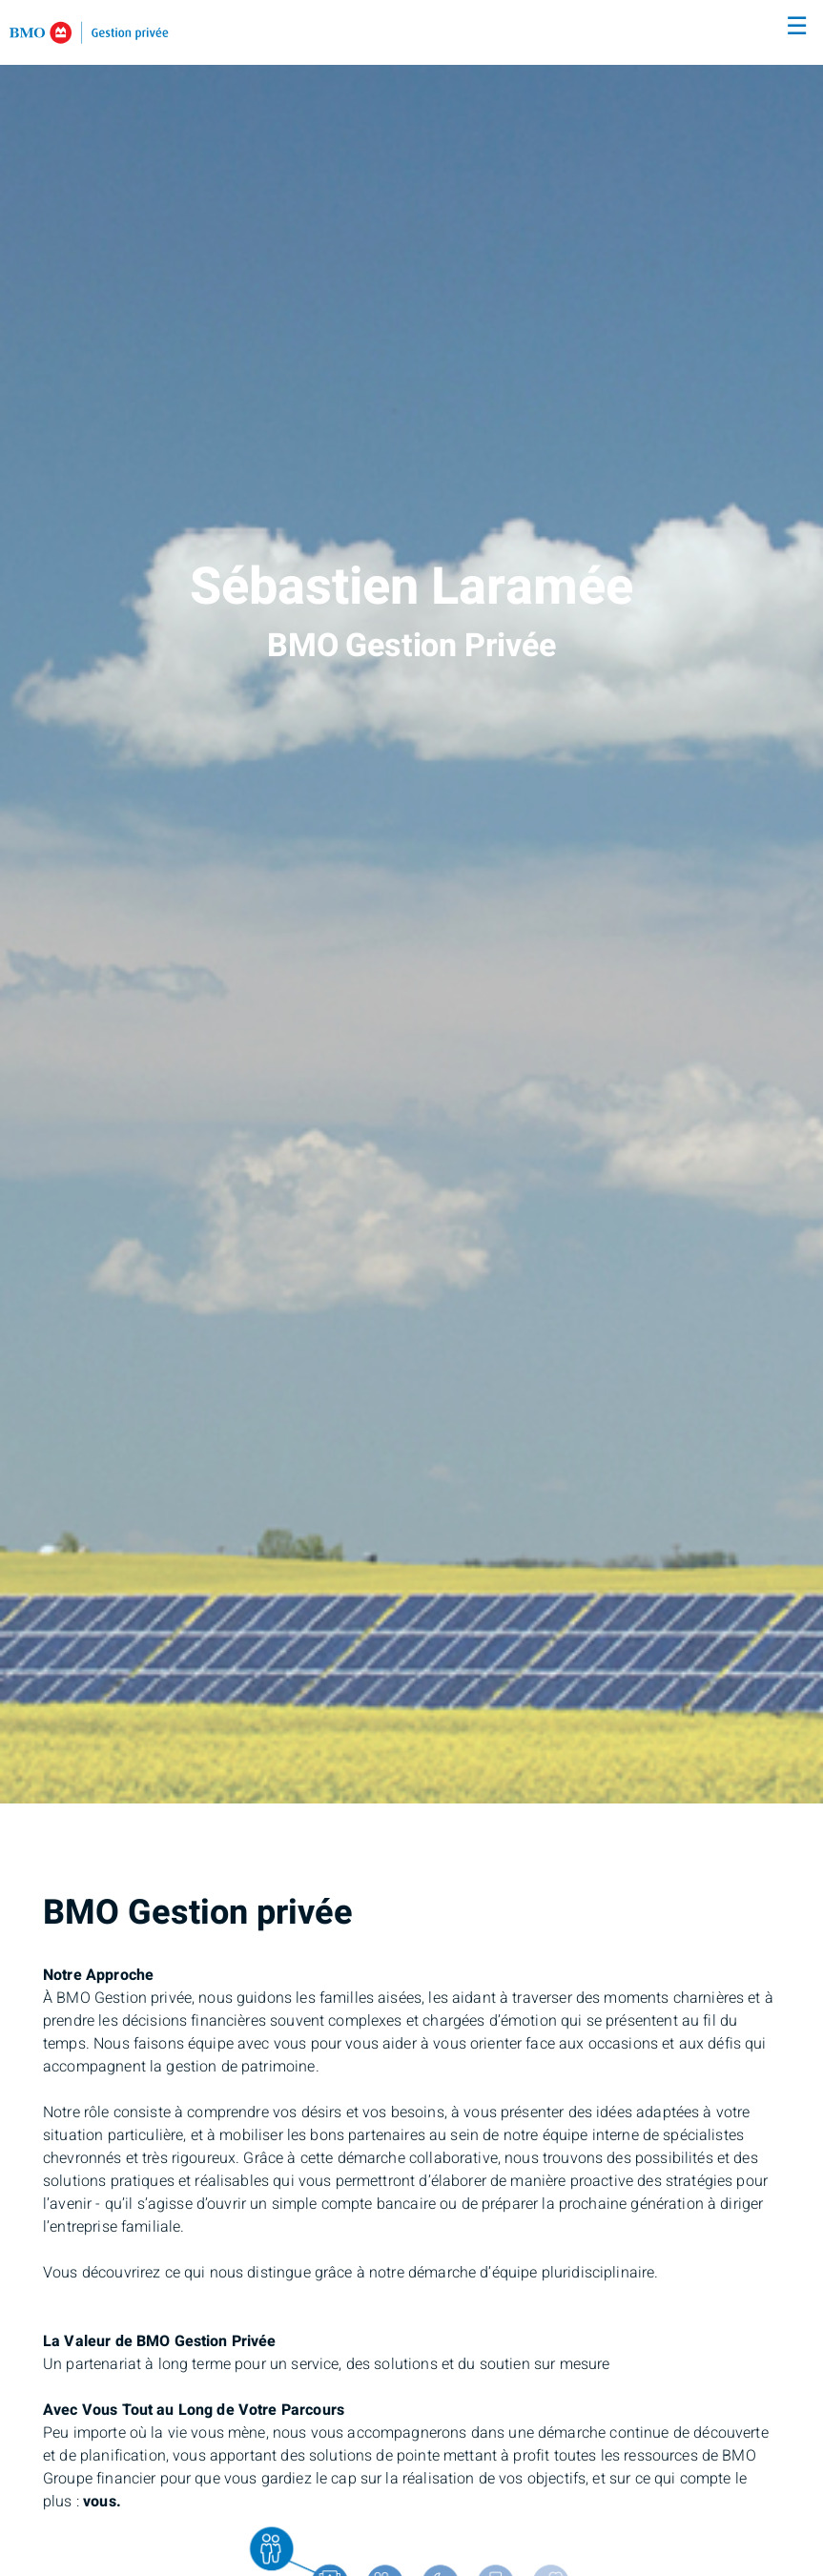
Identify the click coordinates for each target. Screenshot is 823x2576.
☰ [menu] (797, 26)
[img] (411, 901)
